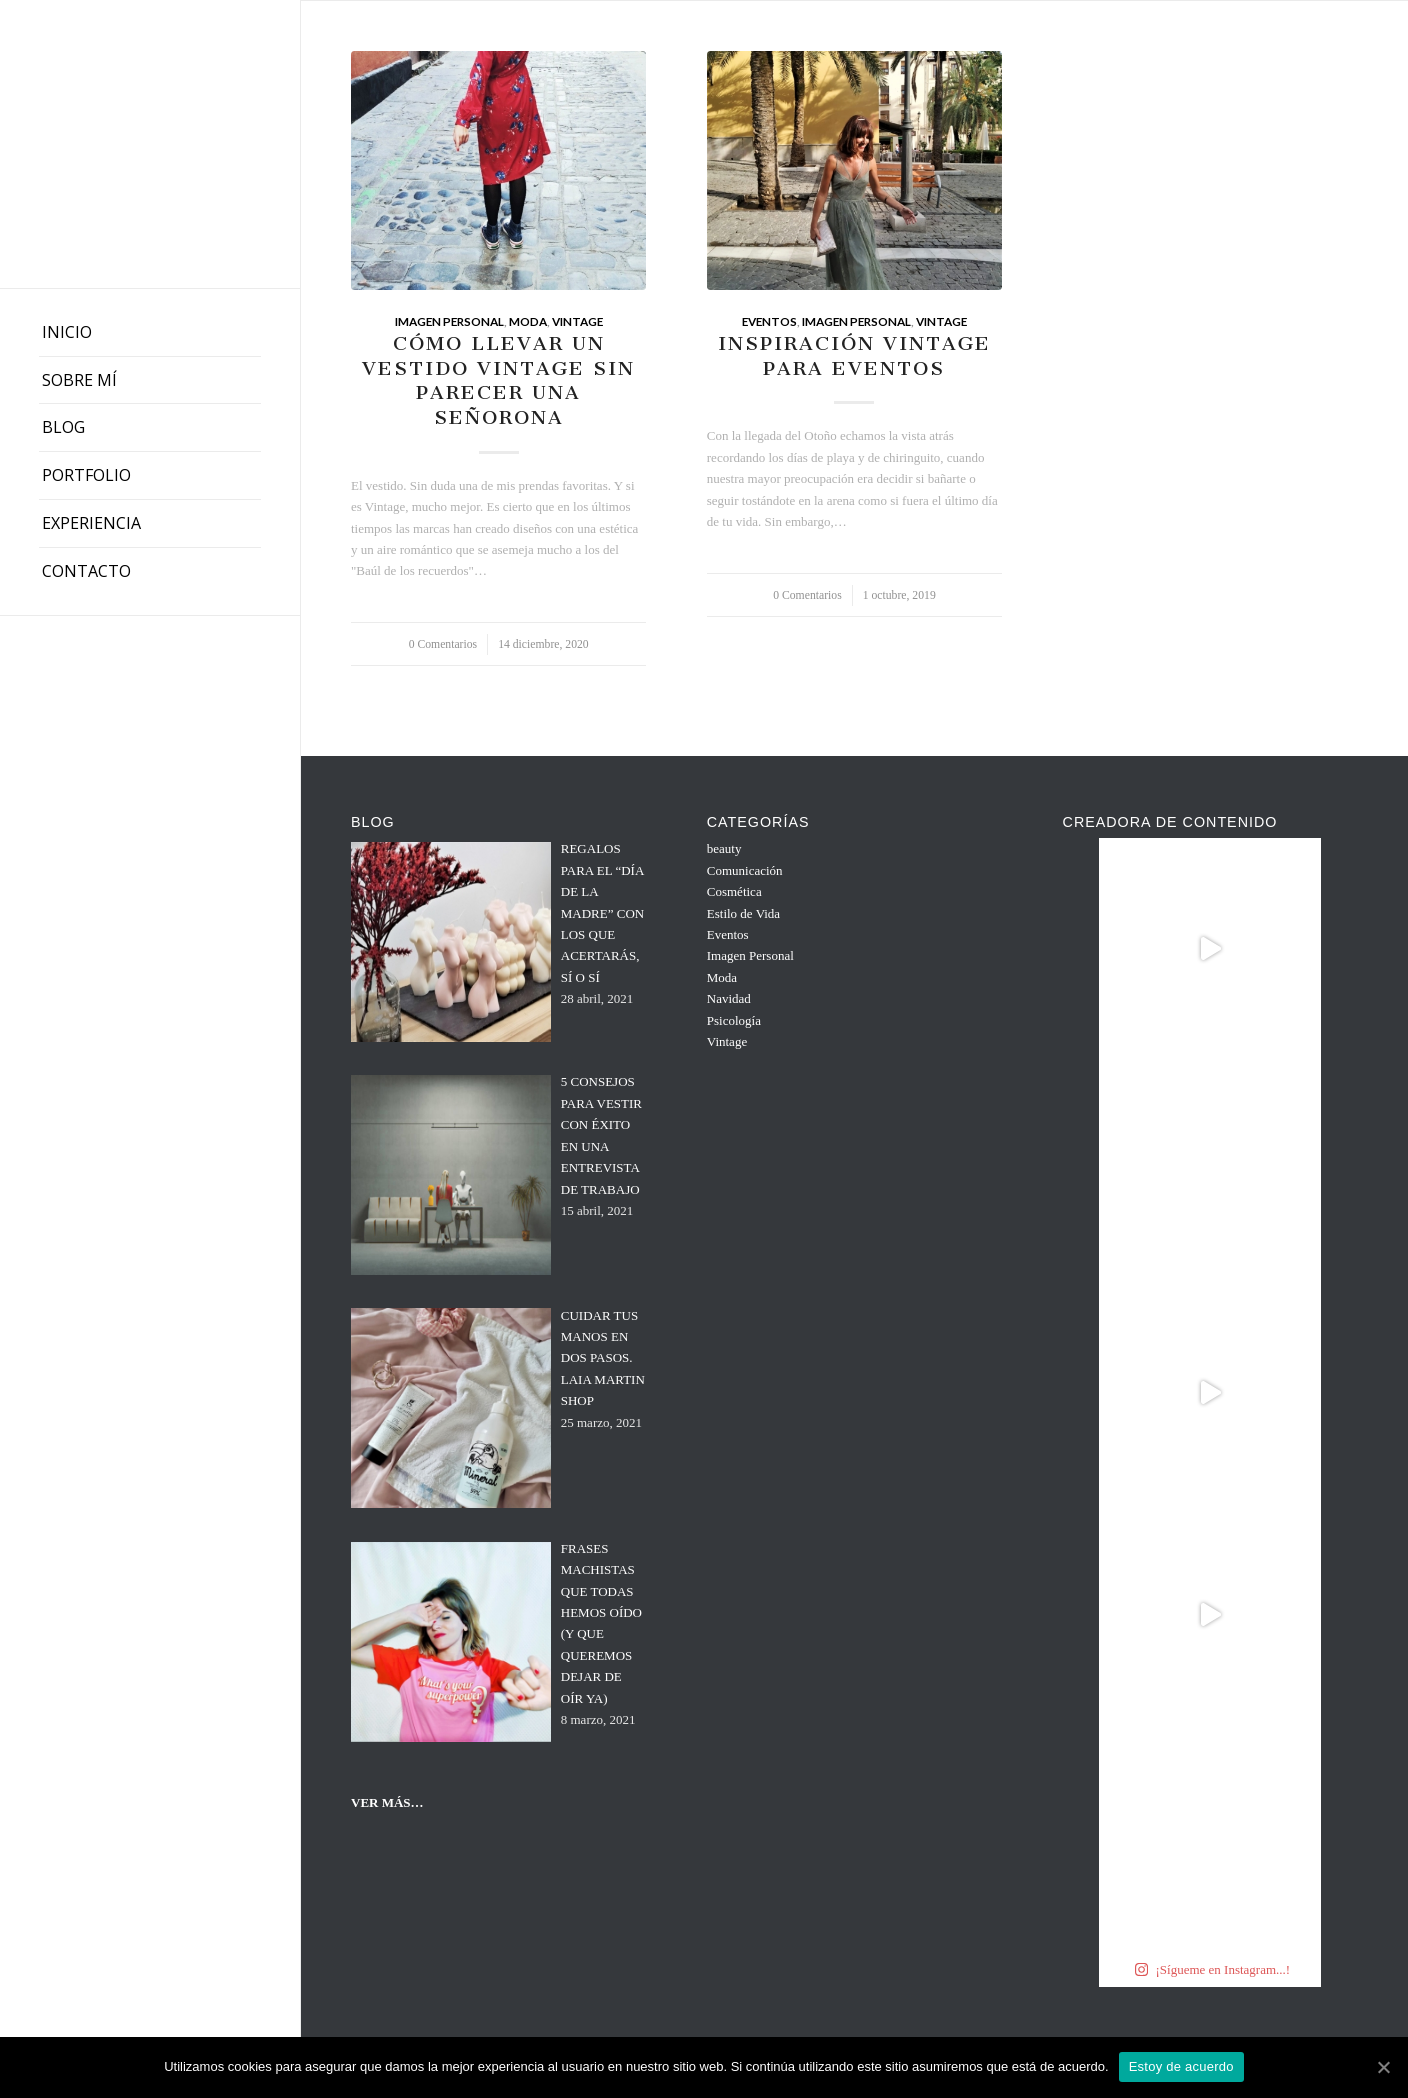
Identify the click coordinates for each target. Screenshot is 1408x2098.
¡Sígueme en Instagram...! (1212, 1969)
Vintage (577, 321)
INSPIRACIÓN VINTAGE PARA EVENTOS (854, 356)
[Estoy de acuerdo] (1383, 2067)
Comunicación (745, 870)
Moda (528, 321)
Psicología (734, 1020)
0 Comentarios (443, 644)
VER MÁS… (387, 1802)
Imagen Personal (449, 321)
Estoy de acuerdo (1181, 2066)
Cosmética (734, 891)
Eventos (769, 321)
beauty (724, 848)
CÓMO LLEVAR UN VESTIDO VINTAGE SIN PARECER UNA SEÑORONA (498, 380)
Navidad (729, 998)
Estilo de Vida (743, 913)
